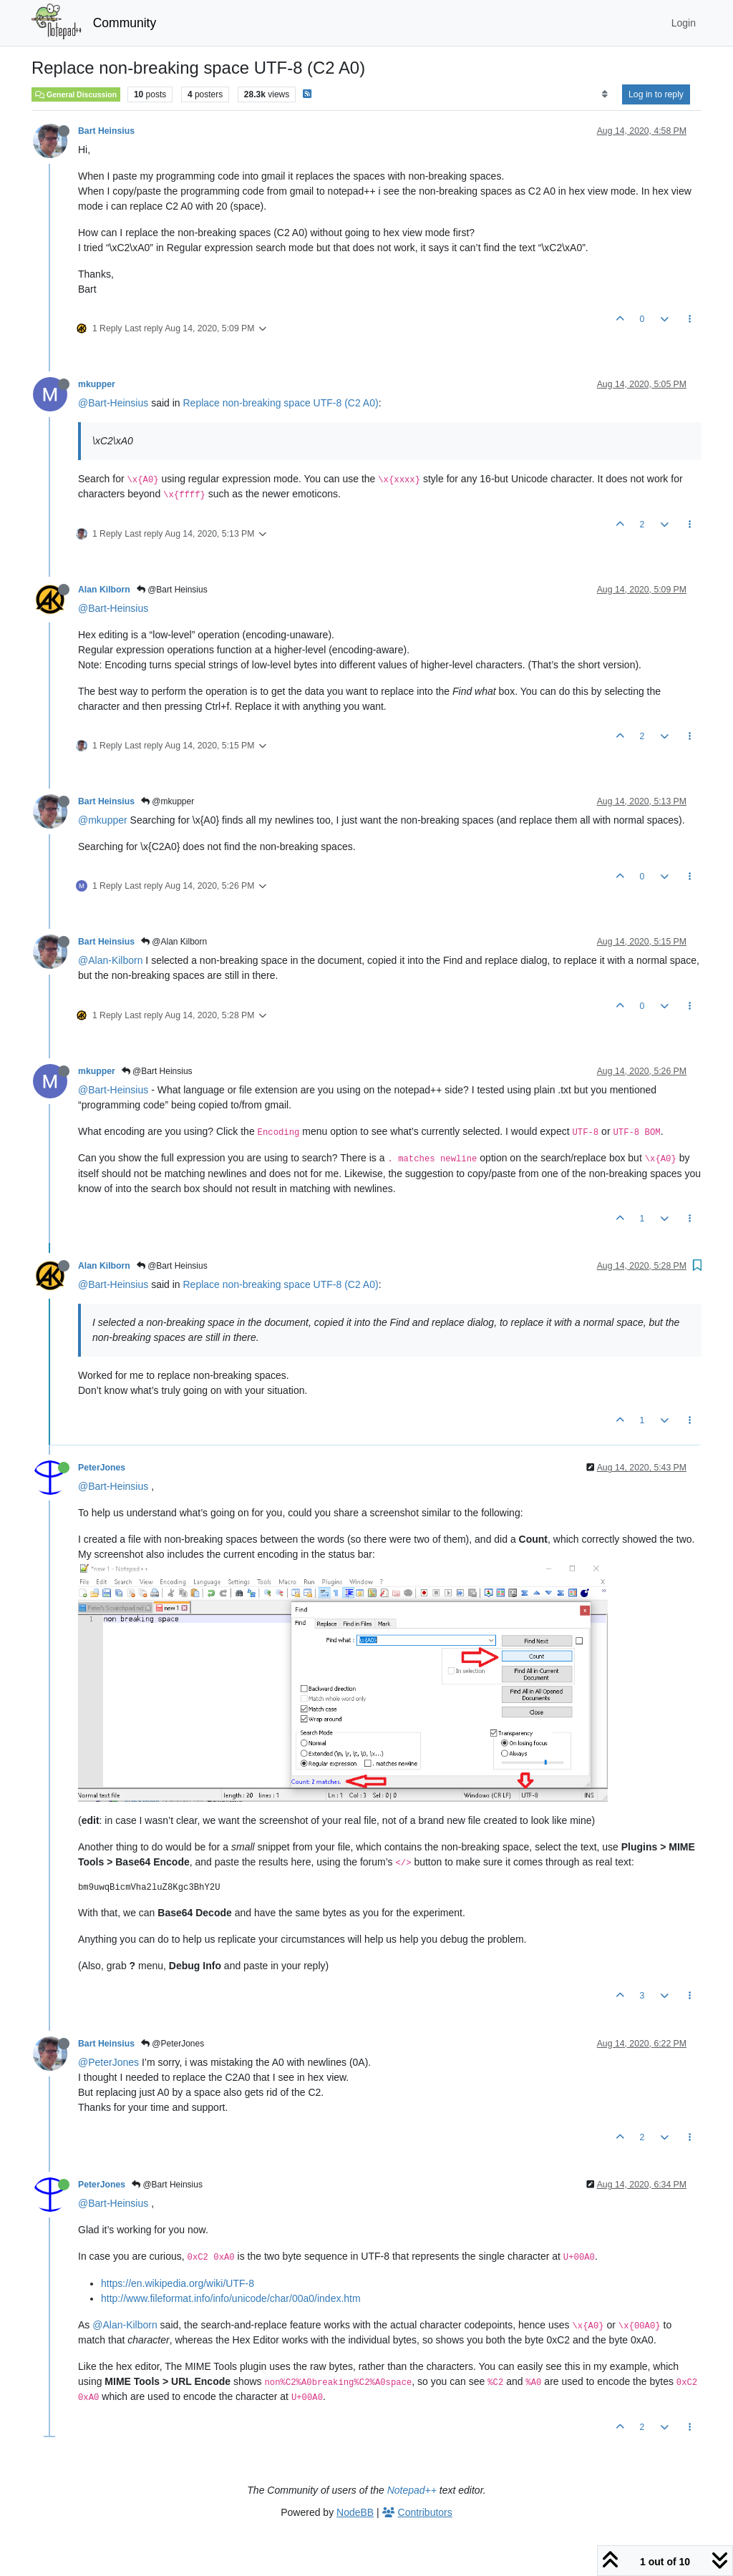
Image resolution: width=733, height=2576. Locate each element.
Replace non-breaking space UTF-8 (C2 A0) (281, 403)
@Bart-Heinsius (113, 403)
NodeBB (355, 2512)
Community (125, 23)
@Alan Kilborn (174, 942)
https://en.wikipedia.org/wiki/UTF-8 (177, 2283)
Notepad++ (412, 2490)
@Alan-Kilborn (110, 960)
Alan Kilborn (104, 590)
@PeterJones (172, 2044)
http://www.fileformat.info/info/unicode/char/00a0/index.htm (231, 2298)
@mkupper (167, 801)
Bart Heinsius (106, 131)
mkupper (96, 384)
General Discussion (76, 94)
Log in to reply (656, 94)
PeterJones (101, 1468)
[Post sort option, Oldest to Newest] (604, 94)
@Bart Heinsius (172, 590)
